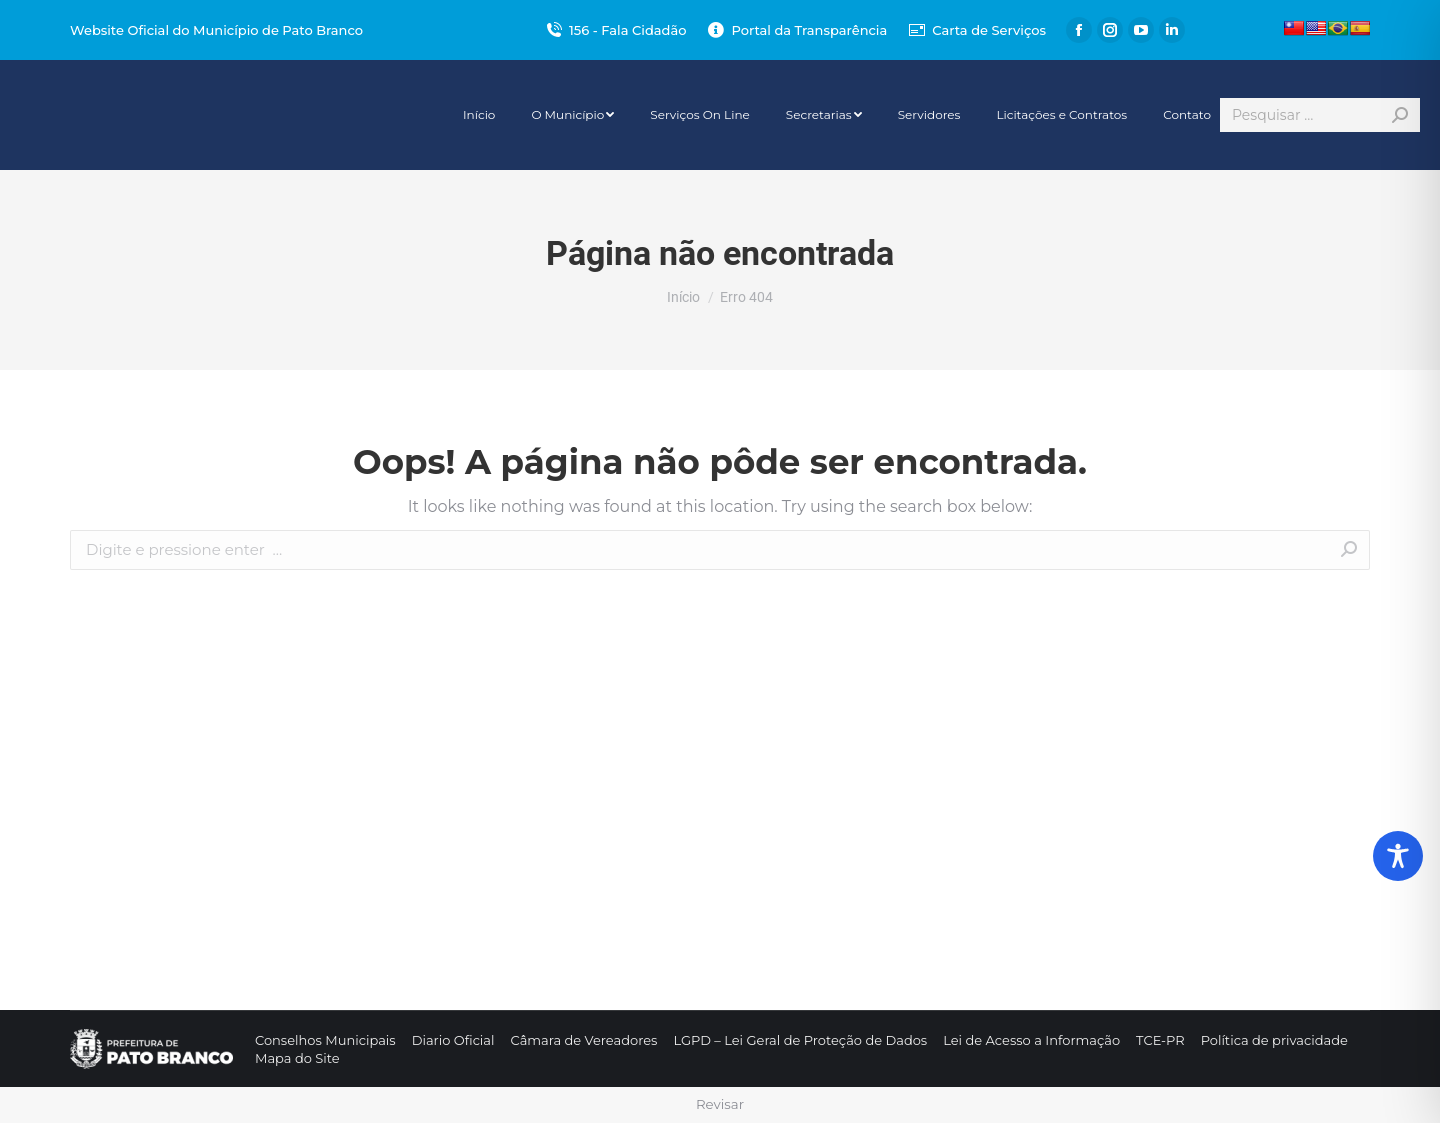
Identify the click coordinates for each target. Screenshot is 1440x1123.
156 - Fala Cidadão (615, 30)
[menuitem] (479, 115)
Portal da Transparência (796, 30)
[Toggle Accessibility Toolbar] (1398, 856)
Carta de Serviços (976, 30)
